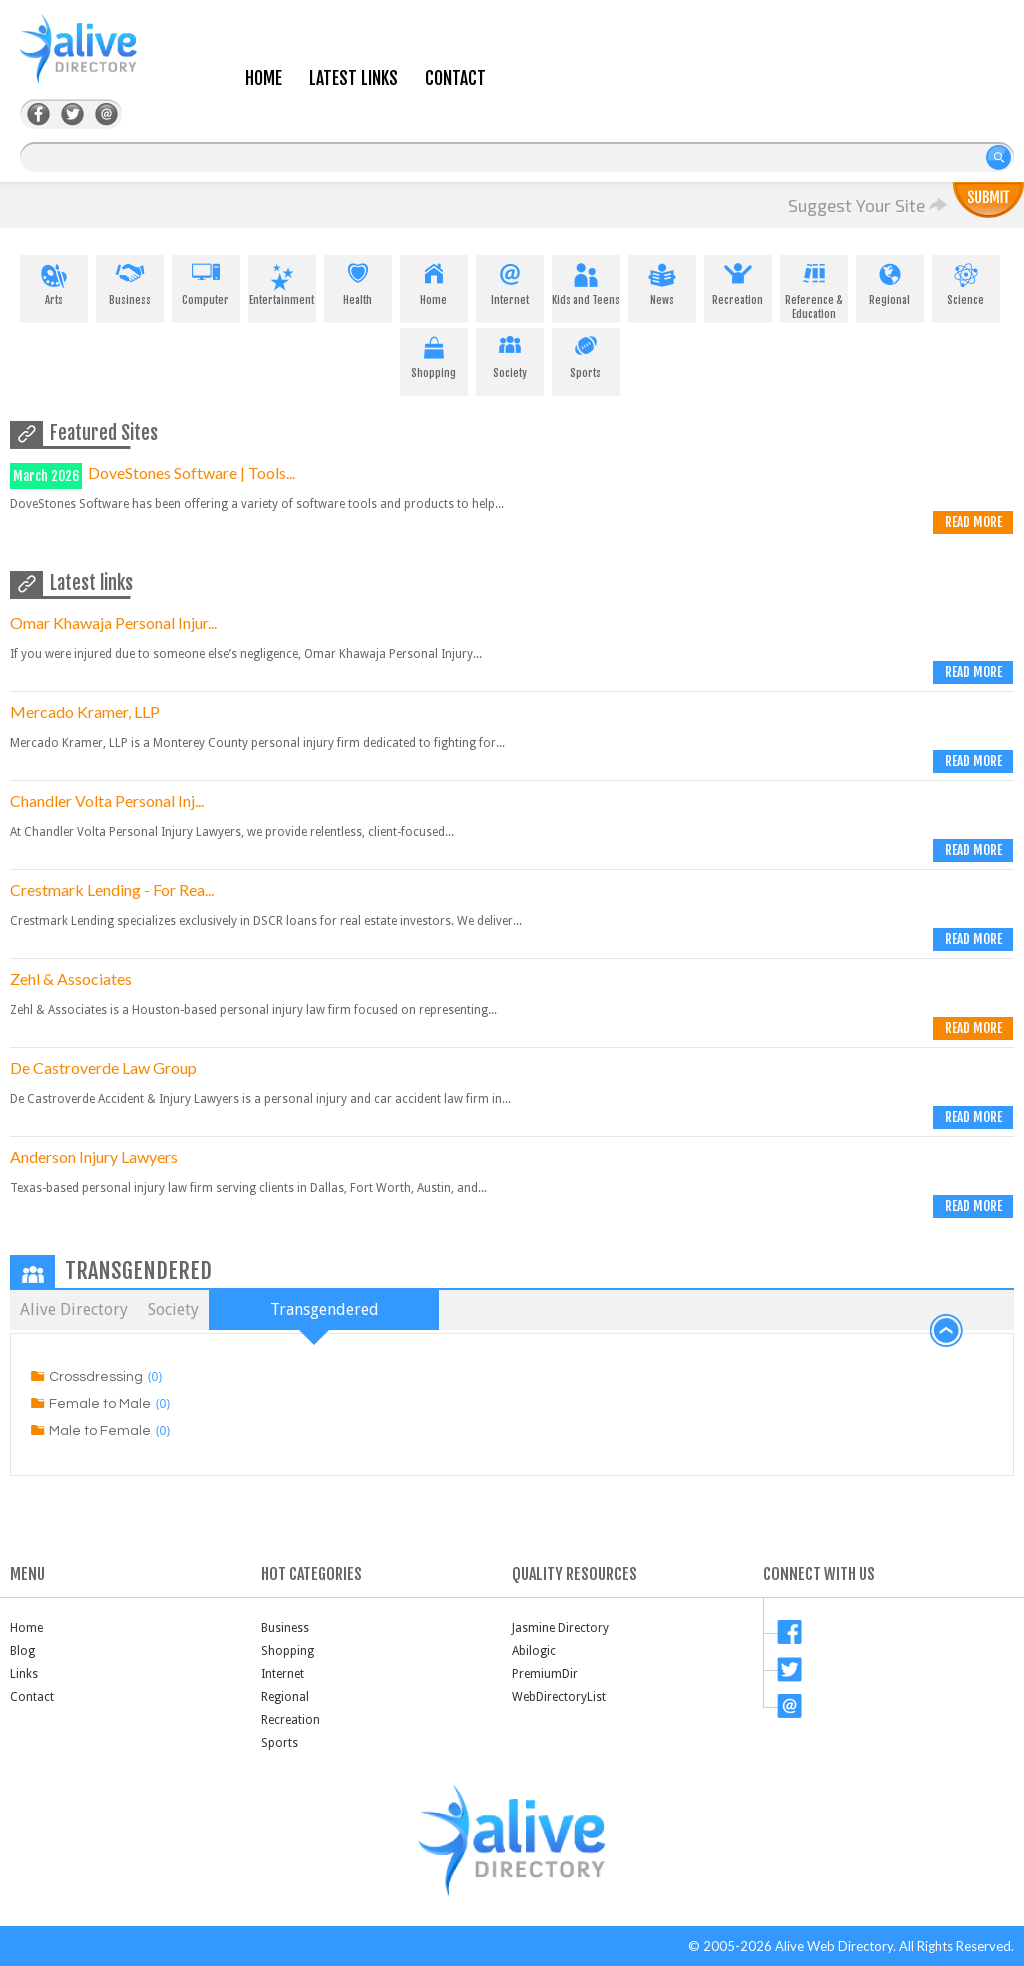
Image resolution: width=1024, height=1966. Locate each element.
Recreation (738, 281)
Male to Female (100, 1431)
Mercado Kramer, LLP (85, 711)
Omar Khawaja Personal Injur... (113, 622)
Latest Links (353, 78)
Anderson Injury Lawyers (94, 1156)
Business (130, 281)
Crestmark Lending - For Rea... (112, 889)
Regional (890, 281)
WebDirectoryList (559, 1697)
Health (358, 281)
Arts (54, 281)
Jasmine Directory (560, 1628)
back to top (947, 1331)
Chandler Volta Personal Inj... (107, 800)
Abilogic (534, 1651)
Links (24, 1674)
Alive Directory (74, 1309)
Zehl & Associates (71, 978)
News (662, 281)
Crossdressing (96, 1377)
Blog (22, 1651)
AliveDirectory (100, 61)
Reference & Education (814, 288)
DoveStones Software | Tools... (191, 472)
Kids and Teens (586, 281)
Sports (586, 354)
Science (966, 281)
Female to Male (100, 1404)
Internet (510, 281)
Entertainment (282, 281)
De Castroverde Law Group (103, 1067)
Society (510, 354)
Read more (973, 522)
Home (263, 78)
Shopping (434, 354)
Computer (206, 281)
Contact (455, 78)
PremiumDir (545, 1674)
